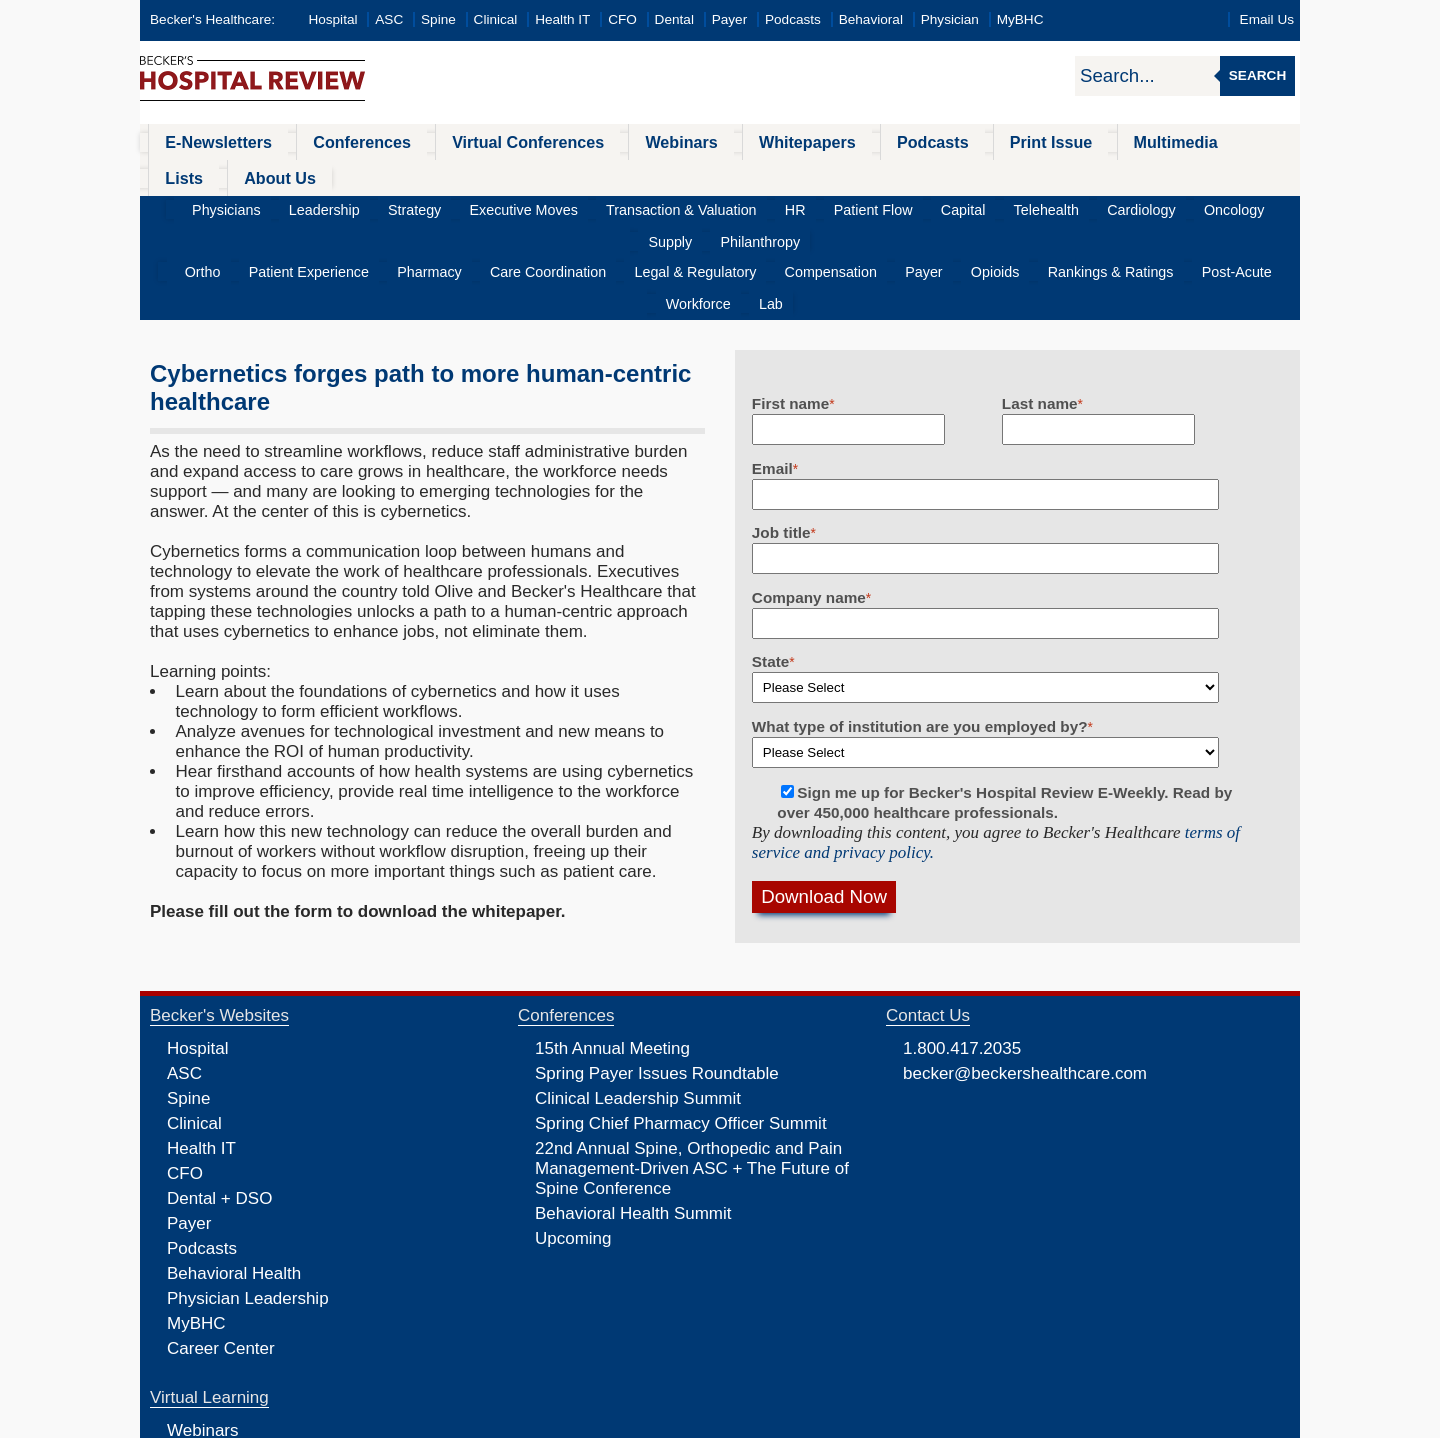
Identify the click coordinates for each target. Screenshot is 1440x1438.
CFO (622, 19)
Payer (730, 19)
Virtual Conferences (485, 141)
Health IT (562, 19)
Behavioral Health (234, 1176)
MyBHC (1020, 19)
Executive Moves (471, 174)
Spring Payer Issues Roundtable (657, 976)
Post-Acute (1108, 206)
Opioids (896, 206)
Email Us (1267, 19)
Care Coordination (507, 206)
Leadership (300, 174)
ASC (389, 19)
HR (712, 174)
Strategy (377, 174)
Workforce (1190, 206)
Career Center (221, 1251)
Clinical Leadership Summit (638, 1001)
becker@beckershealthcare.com (1025, 976)
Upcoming (573, 1141)
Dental (674, 19)
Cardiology (1005, 174)
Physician (950, 19)
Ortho (206, 206)
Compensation (758, 206)
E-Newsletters (207, 141)
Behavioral (871, 19)
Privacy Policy (505, 1421)
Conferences (335, 141)
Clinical (496, 19)
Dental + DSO (219, 1101)
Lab (1250, 206)
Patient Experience (298, 206)
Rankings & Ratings (996, 206)
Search (1257, 75)
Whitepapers (734, 141)
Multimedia (1059, 141)
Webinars (622, 141)
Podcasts (793, 19)
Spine (438, 19)
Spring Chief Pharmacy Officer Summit (681, 1026)
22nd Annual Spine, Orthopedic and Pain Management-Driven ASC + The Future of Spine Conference (692, 1071)
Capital (854, 174)
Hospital (332, 19)
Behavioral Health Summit (633, 1116)
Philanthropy (1229, 174)
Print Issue (948, 141)
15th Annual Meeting (612, 951)
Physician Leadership (248, 1201)
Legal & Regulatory (638, 206)
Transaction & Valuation (612, 174)
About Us (1230, 141)
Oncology (1084, 174)
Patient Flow (777, 174)
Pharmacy (403, 206)
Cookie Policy (584, 1421)
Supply (1152, 174)
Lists (1148, 141)
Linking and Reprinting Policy (703, 1421)
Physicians (216, 174)
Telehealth (924, 174)
